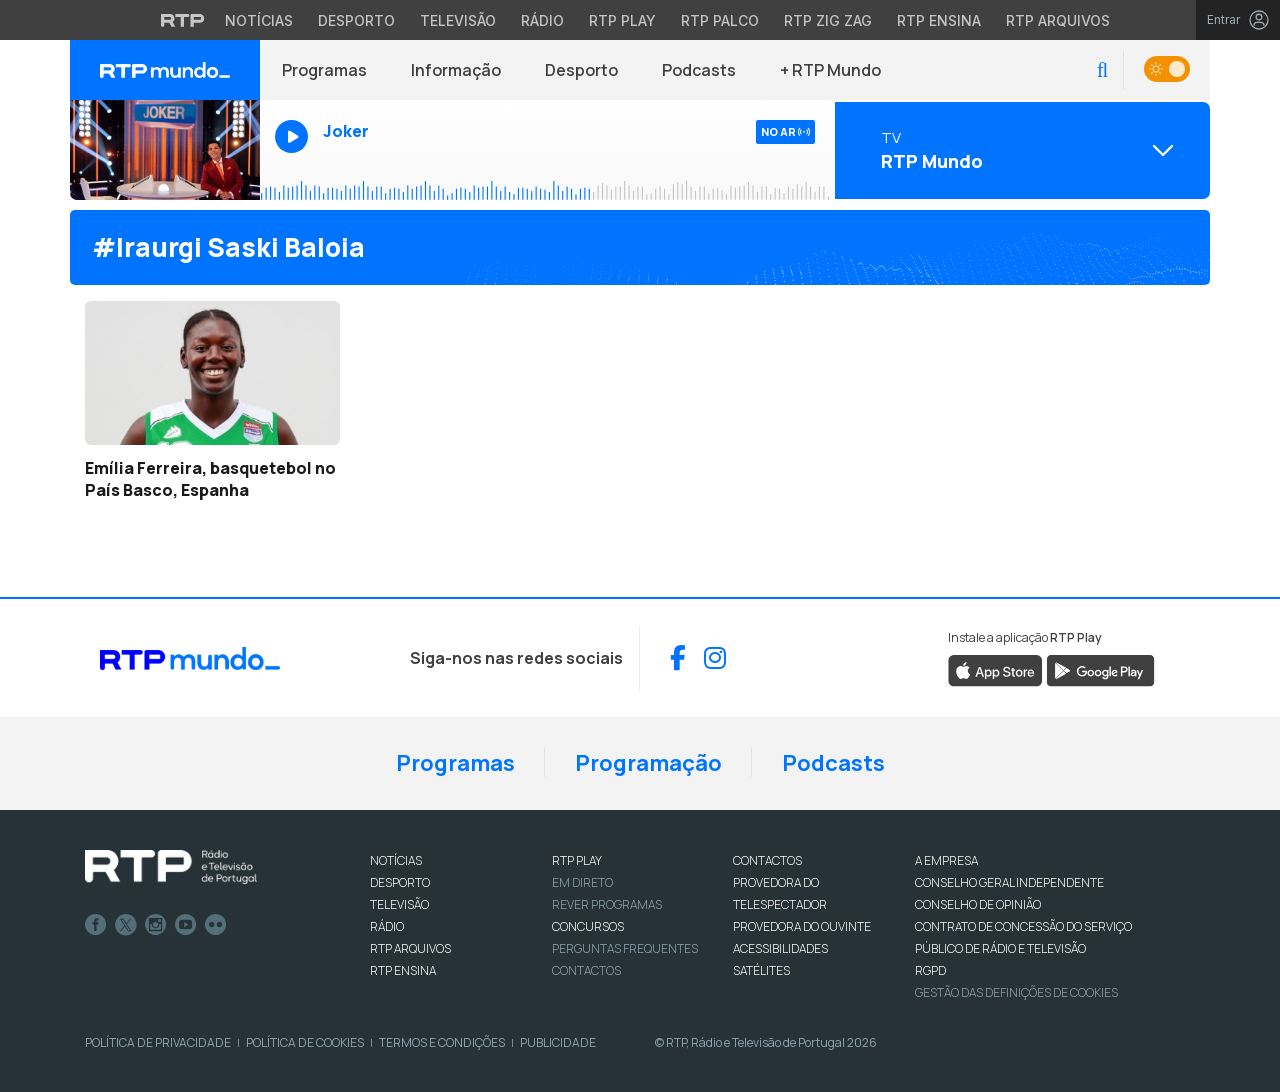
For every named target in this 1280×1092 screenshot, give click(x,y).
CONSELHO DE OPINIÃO (978, 904)
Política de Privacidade (158, 1042)
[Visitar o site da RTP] (183, 20)
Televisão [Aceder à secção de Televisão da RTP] (458, 20)
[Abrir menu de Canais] (1020, 150)
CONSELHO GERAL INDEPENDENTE (1009, 882)
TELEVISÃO (399, 904)
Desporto (581, 70)
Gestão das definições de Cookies (1016, 992)
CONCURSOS (588, 926)
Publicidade (558, 1042)
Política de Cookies (305, 1042)
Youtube (186, 925)
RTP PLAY (577, 860)
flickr (216, 925)
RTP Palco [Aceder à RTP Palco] (720, 20)
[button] (1102, 70)
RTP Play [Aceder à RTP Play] (622, 20)
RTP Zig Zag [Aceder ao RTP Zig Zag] (828, 20)
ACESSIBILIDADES (780, 948)
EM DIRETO (582, 882)
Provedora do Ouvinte (802, 926)
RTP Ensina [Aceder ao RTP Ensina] (939, 20)
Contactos (586, 970)
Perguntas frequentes (625, 948)
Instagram (156, 925)
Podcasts (699, 70)
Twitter (126, 925)
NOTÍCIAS (396, 860)
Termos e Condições (442, 1042)
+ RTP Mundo (830, 70)
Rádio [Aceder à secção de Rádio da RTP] (542, 20)
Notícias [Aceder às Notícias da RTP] (259, 20)
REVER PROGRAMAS (607, 904)
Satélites (761, 970)
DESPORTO (400, 882)
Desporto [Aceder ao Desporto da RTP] (356, 20)
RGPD (930, 970)
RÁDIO (387, 926)
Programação (648, 763)
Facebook (96, 925)
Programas (324, 70)
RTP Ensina (403, 970)
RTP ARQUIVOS (410, 948)
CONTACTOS (767, 860)
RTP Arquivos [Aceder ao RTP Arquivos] (1058, 20)
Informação (456, 70)
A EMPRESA (946, 860)
